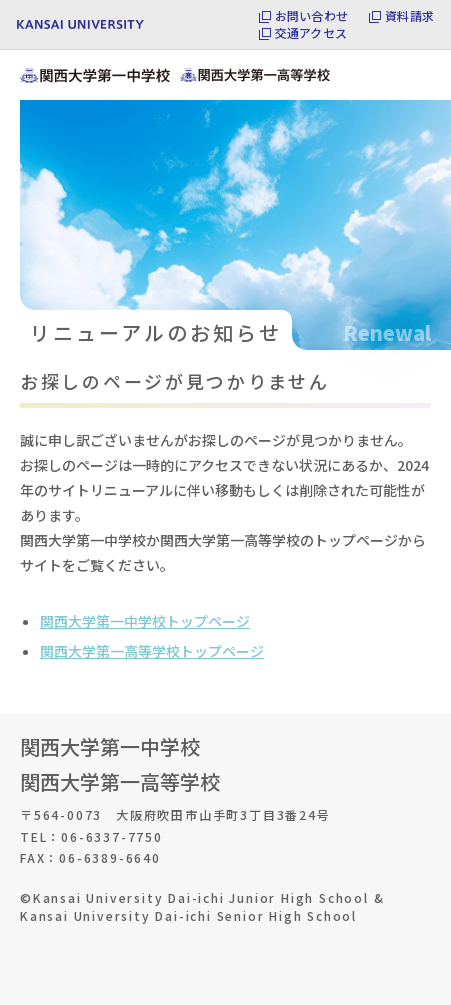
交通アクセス (311, 33)
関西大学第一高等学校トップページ (152, 651)
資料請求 (409, 16)
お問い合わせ (311, 16)
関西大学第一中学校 (110, 746)
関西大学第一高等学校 (120, 781)
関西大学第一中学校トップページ (145, 621)
